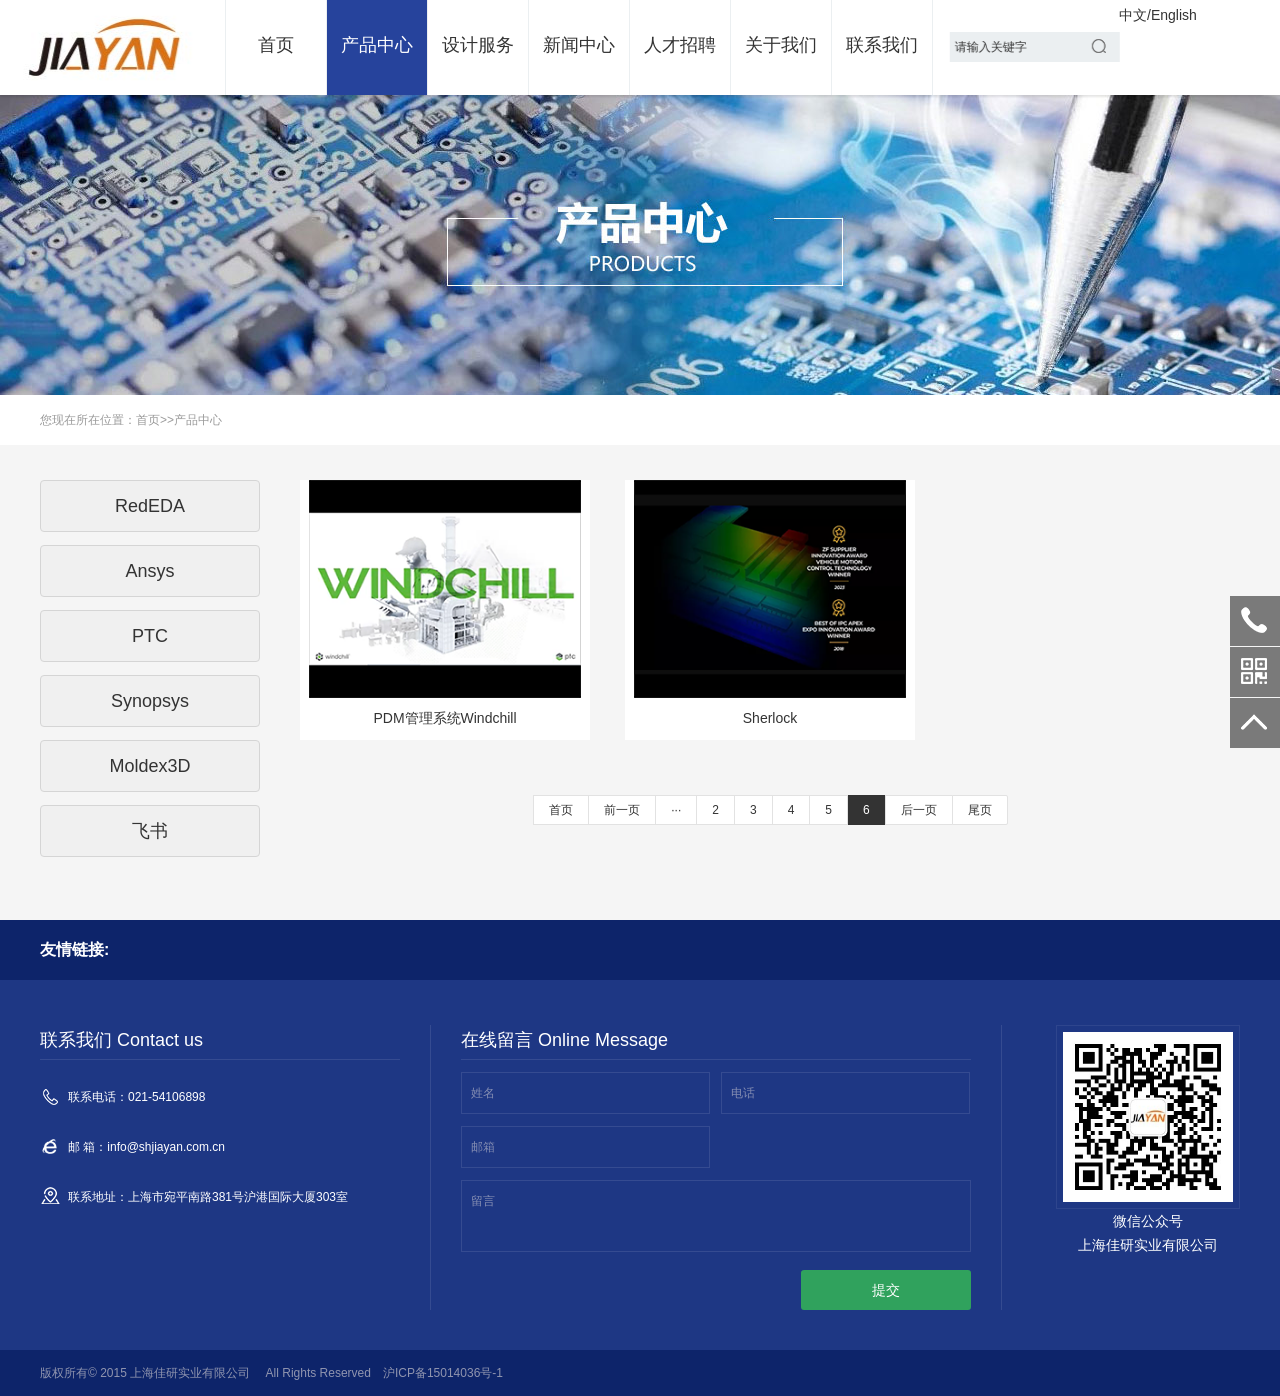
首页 (276, 45)
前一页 (622, 810)
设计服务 (478, 45)
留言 (483, 1201)
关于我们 (781, 45)
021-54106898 (1255, 621)
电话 (743, 1093)
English (1174, 15)
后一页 (919, 810)
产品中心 (377, 45)
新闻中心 (579, 45)
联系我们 (882, 45)
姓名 (483, 1093)
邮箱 (483, 1147)
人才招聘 (680, 45)
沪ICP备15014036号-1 (443, 1373)
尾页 (980, 810)
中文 (1133, 15)
